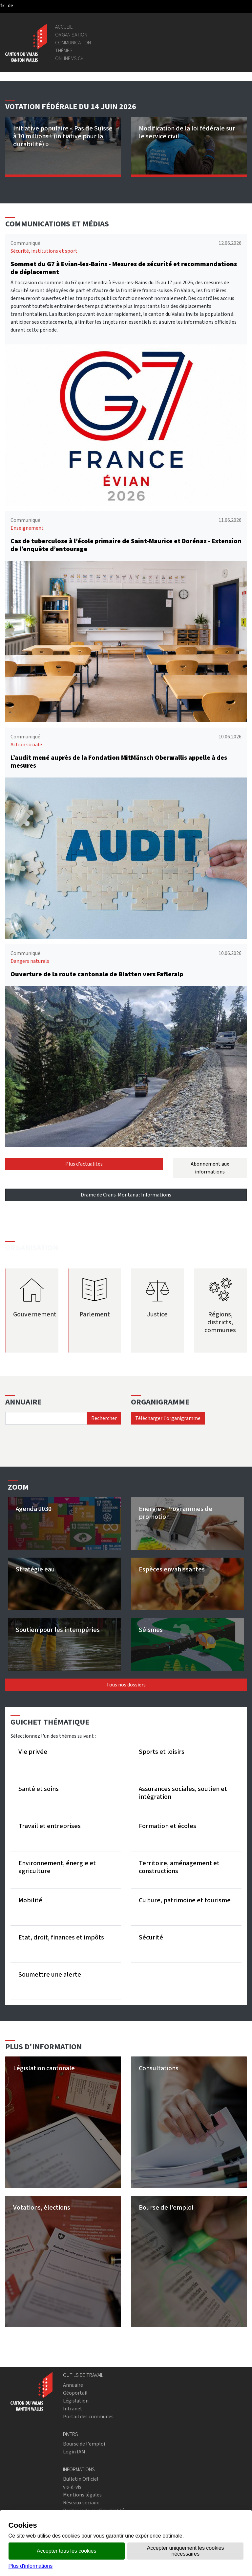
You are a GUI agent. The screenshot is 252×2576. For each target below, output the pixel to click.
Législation (76, 2400)
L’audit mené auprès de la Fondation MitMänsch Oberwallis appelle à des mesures (118, 761)
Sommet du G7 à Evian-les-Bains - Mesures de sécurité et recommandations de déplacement (123, 268)
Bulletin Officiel (80, 2478)
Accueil (64, 26)
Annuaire (73, 2384)
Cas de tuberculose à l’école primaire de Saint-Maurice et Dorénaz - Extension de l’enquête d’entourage (126, 545)
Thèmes (64, 50)
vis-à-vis (72, 2486)
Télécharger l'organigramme (167, 1418)
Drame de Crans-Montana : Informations (126, 1194)
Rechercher (104, 1418)
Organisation (71, 34)
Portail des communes (88, 2416)
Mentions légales (82, 2494)
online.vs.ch (69, 58)
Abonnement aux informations (210, 1167)
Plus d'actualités (84, 1163)
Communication (73, 42)
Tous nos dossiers (126, 1684)
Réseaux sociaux (81, 2502)
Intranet (72, 2408)
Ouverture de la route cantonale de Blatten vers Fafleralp (96, 974)
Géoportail (75, 2392)
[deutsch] (10, 5)
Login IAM (74, 2451)
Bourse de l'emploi (84, 2443)
